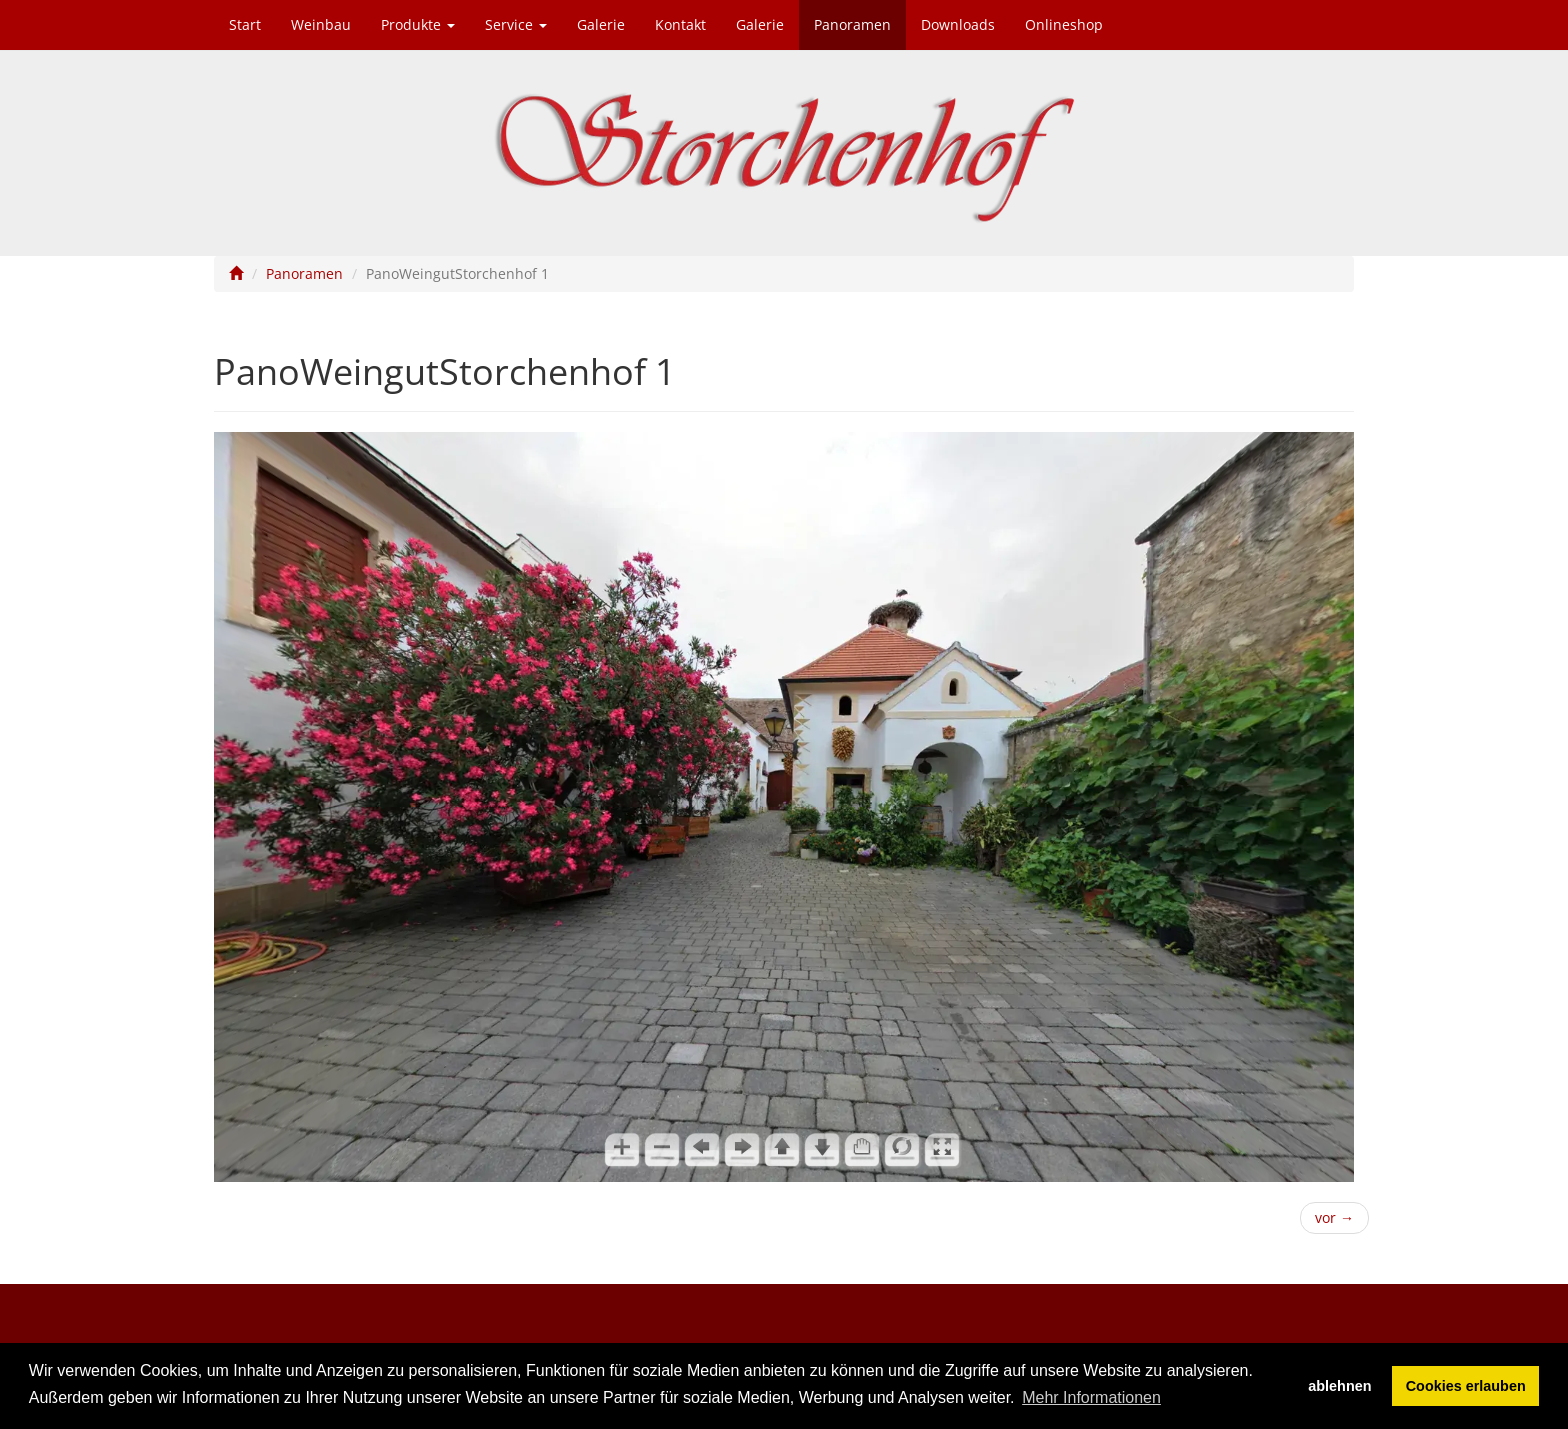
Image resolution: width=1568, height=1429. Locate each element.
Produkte (418, 24)
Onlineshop (1064, 24)
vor (1334, 1217)
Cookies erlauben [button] (1466, 1386)
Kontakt (680, 24)
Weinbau (321, 24)
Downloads (958, 24)
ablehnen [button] (1339, 1386)
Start (245, 24)
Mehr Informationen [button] (1091, 1397)
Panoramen (852, 24)
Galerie (601, 24)
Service (516, 24)
